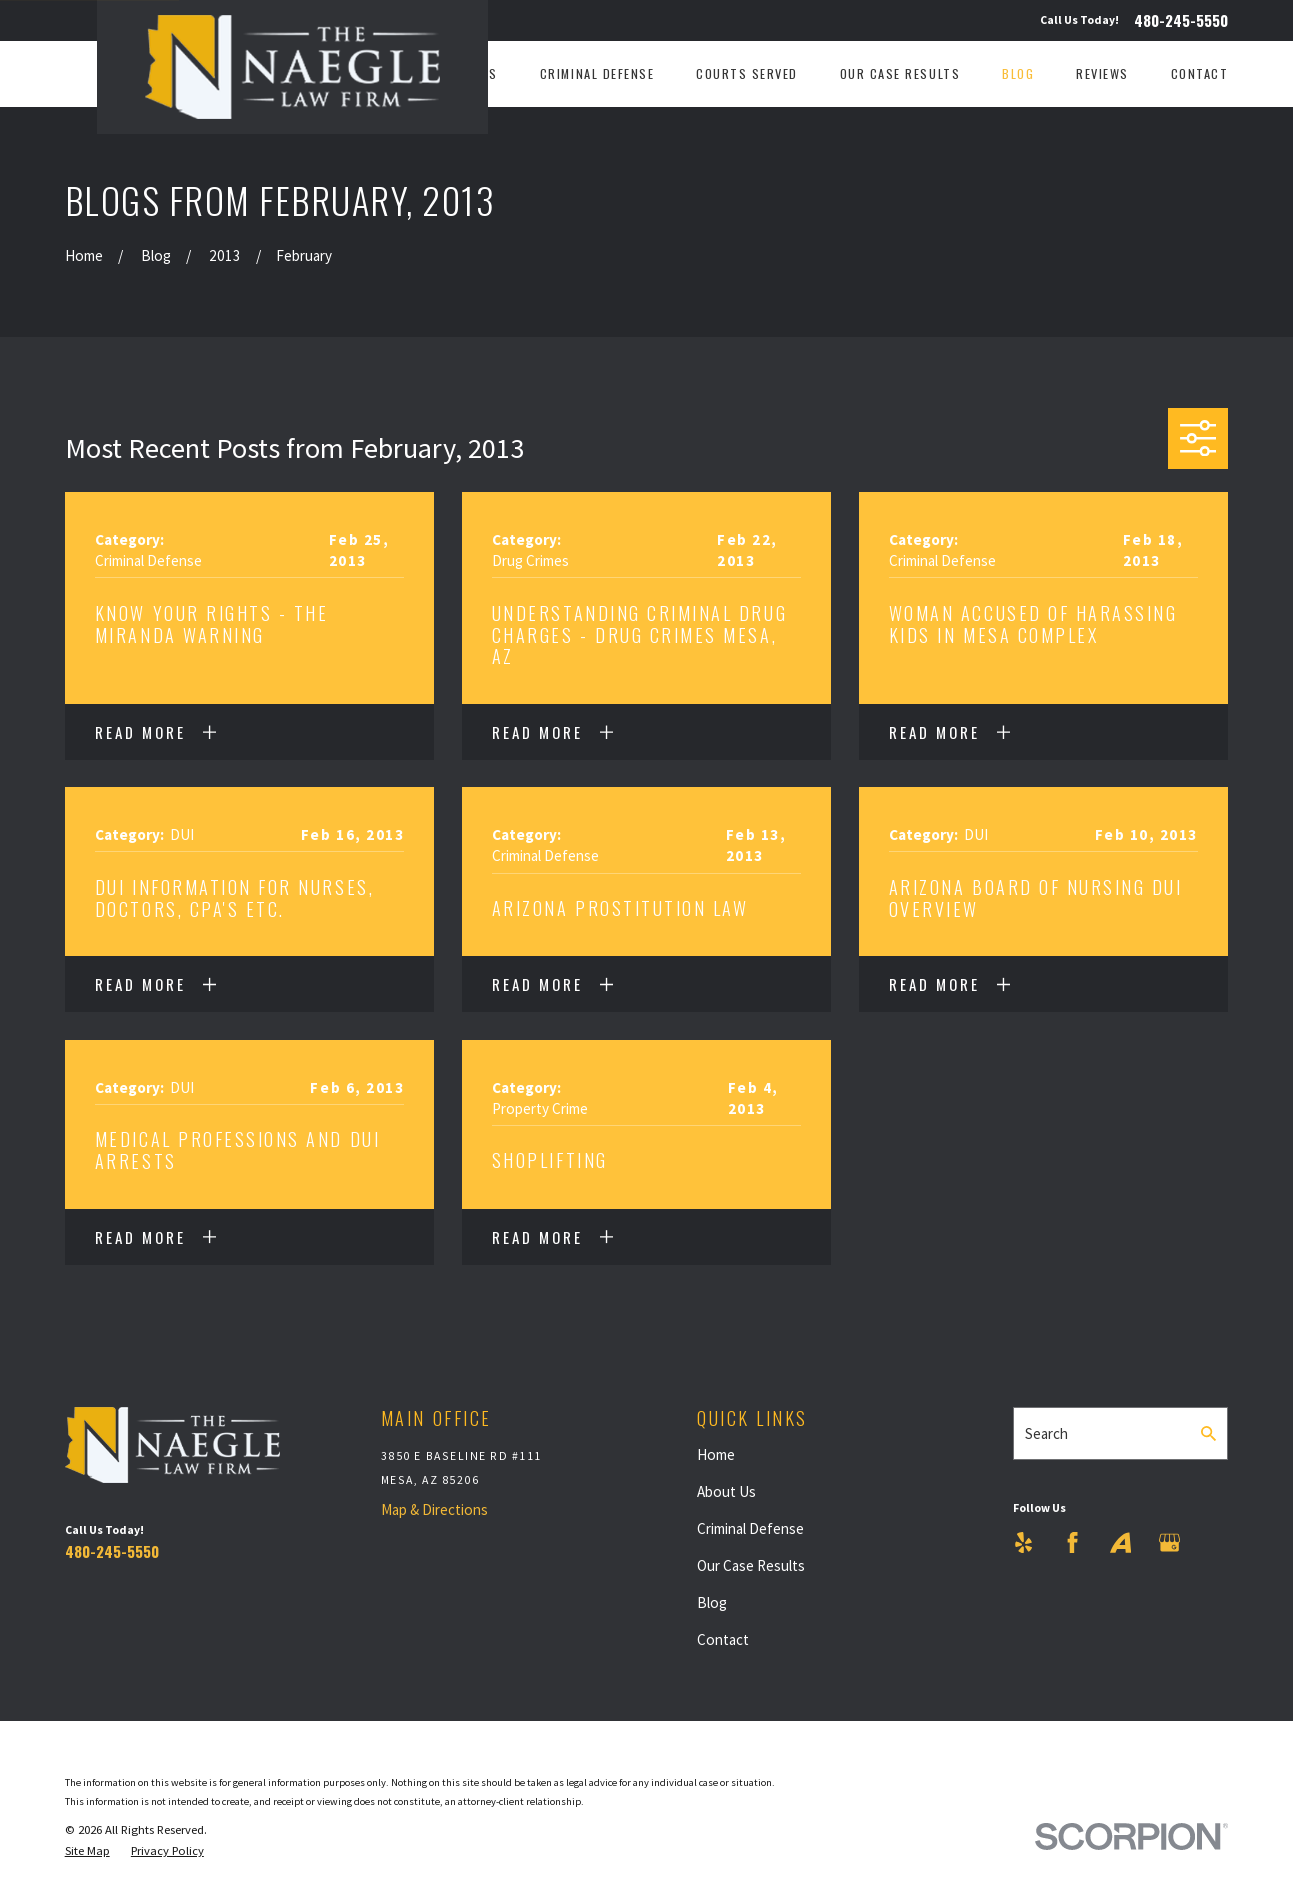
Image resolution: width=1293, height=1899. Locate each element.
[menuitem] (87, 1851)
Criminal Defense (750, 1528)
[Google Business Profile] (1169, 1542)
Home (716, 1454)
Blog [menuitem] (1018, 74)
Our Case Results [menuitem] (900, 74)
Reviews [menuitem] (1102, 74)
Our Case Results (751, 1565)
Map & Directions (434, 1509)
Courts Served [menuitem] (747, 74)
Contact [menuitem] (1200, 74)
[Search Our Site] (1208, 1433)
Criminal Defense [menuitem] (597, 74)
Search (1046, 1433)
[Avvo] (1120, 1542)
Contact (723, 1639)
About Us (726, 1491)
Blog (712, 1602)
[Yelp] (1023, 1542)
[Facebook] (1072, 1542)
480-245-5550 (1181, 20)
